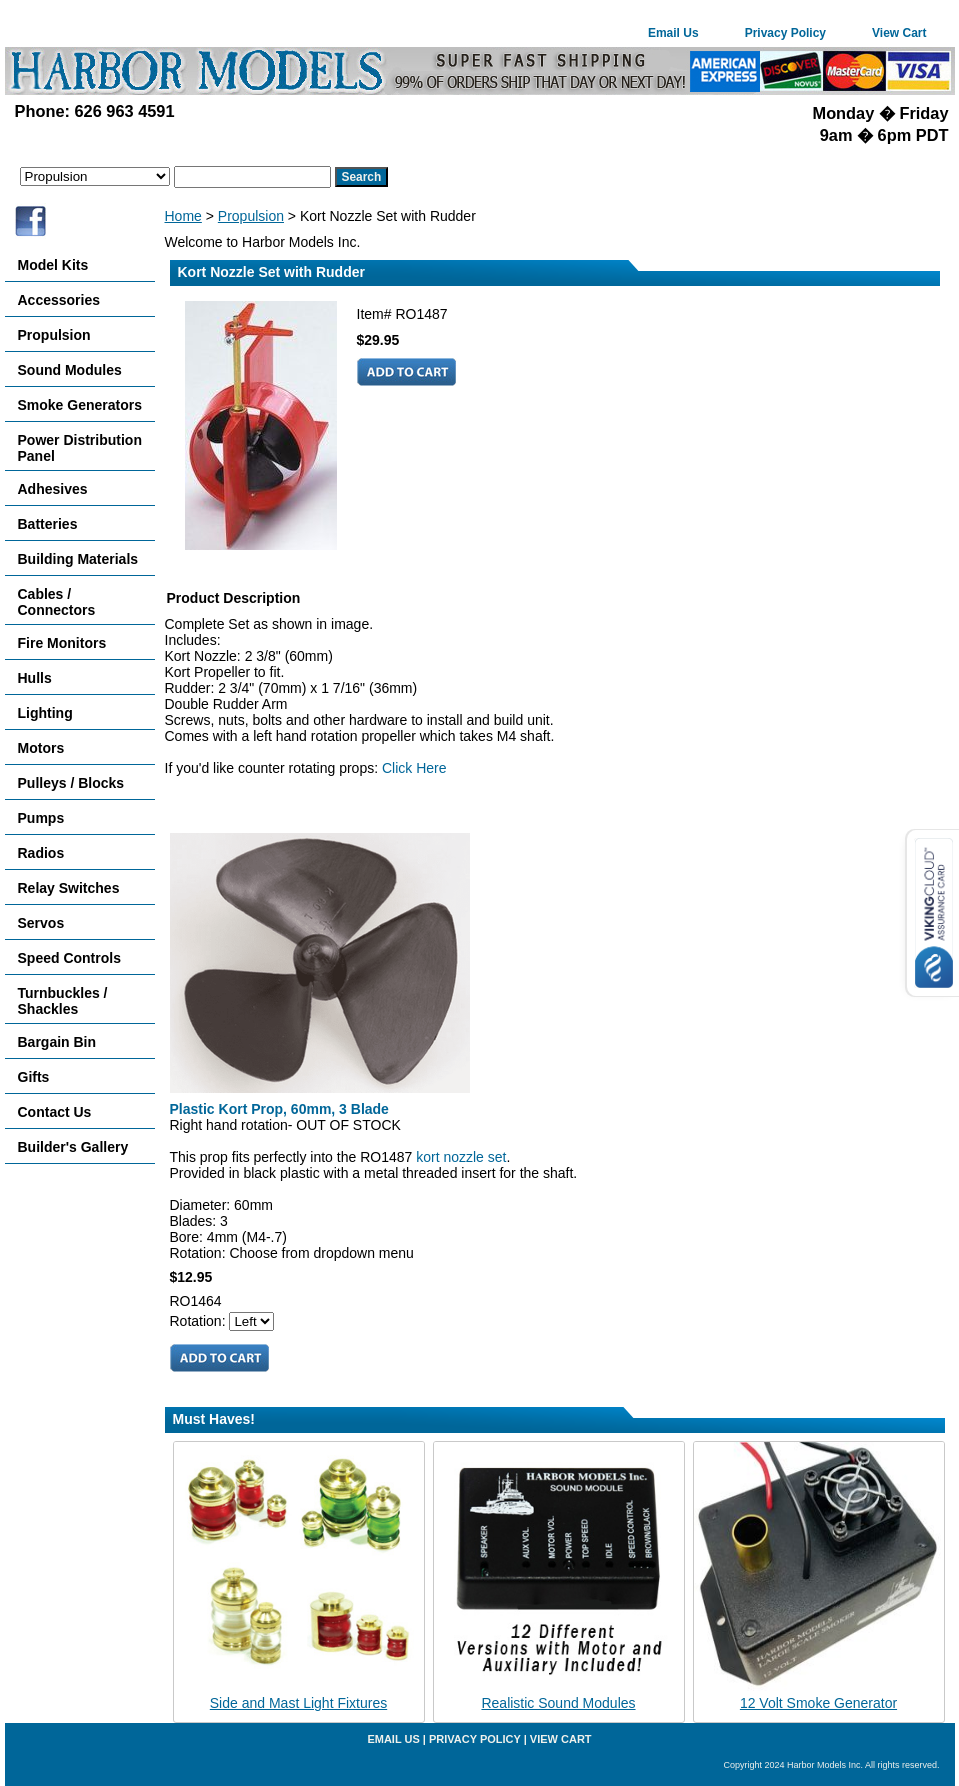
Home (183, 216)
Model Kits (53, 265)
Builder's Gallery (73, 1147)
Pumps (41, 818)
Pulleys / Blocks (71, 783)
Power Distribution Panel (80, 448)
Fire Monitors (62, 643)
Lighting (45, 713)
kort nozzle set (461, 1157)
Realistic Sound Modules (558, 1703)
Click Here (414, 768)
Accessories (59, 300)
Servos (41, 923)
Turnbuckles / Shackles (63, 1001)
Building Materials (78, 559)
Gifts (34, 1077)
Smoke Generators (80, 405)
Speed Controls (69, 958)
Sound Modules (70, 370)
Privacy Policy (785, 33)
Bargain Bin (57, 1042)
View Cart (899, 33)
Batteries (48, 524)
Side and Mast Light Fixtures (298, 1703)
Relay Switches (69, 888)
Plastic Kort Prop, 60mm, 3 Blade (279, 1109)
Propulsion (251, 216)
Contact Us (55, 1112)
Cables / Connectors (57, 602)
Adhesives (53, 489)
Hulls (35, 678)
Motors (41, 748)
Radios (41, 853)
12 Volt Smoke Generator (818, 1703)
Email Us (673, 33)
